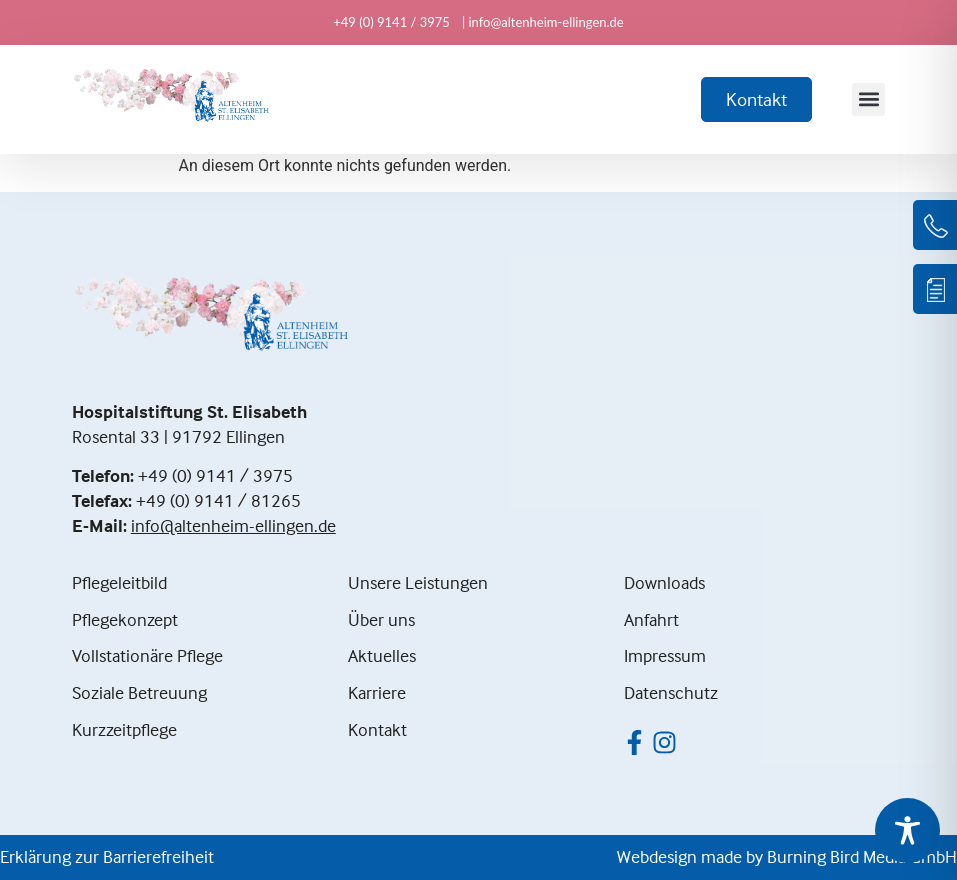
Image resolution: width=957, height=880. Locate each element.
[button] (868, 99)
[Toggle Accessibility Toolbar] (907, 830)
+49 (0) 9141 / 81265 (218, 500)
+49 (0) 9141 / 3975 (215, 475)
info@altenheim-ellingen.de (233, 525)
